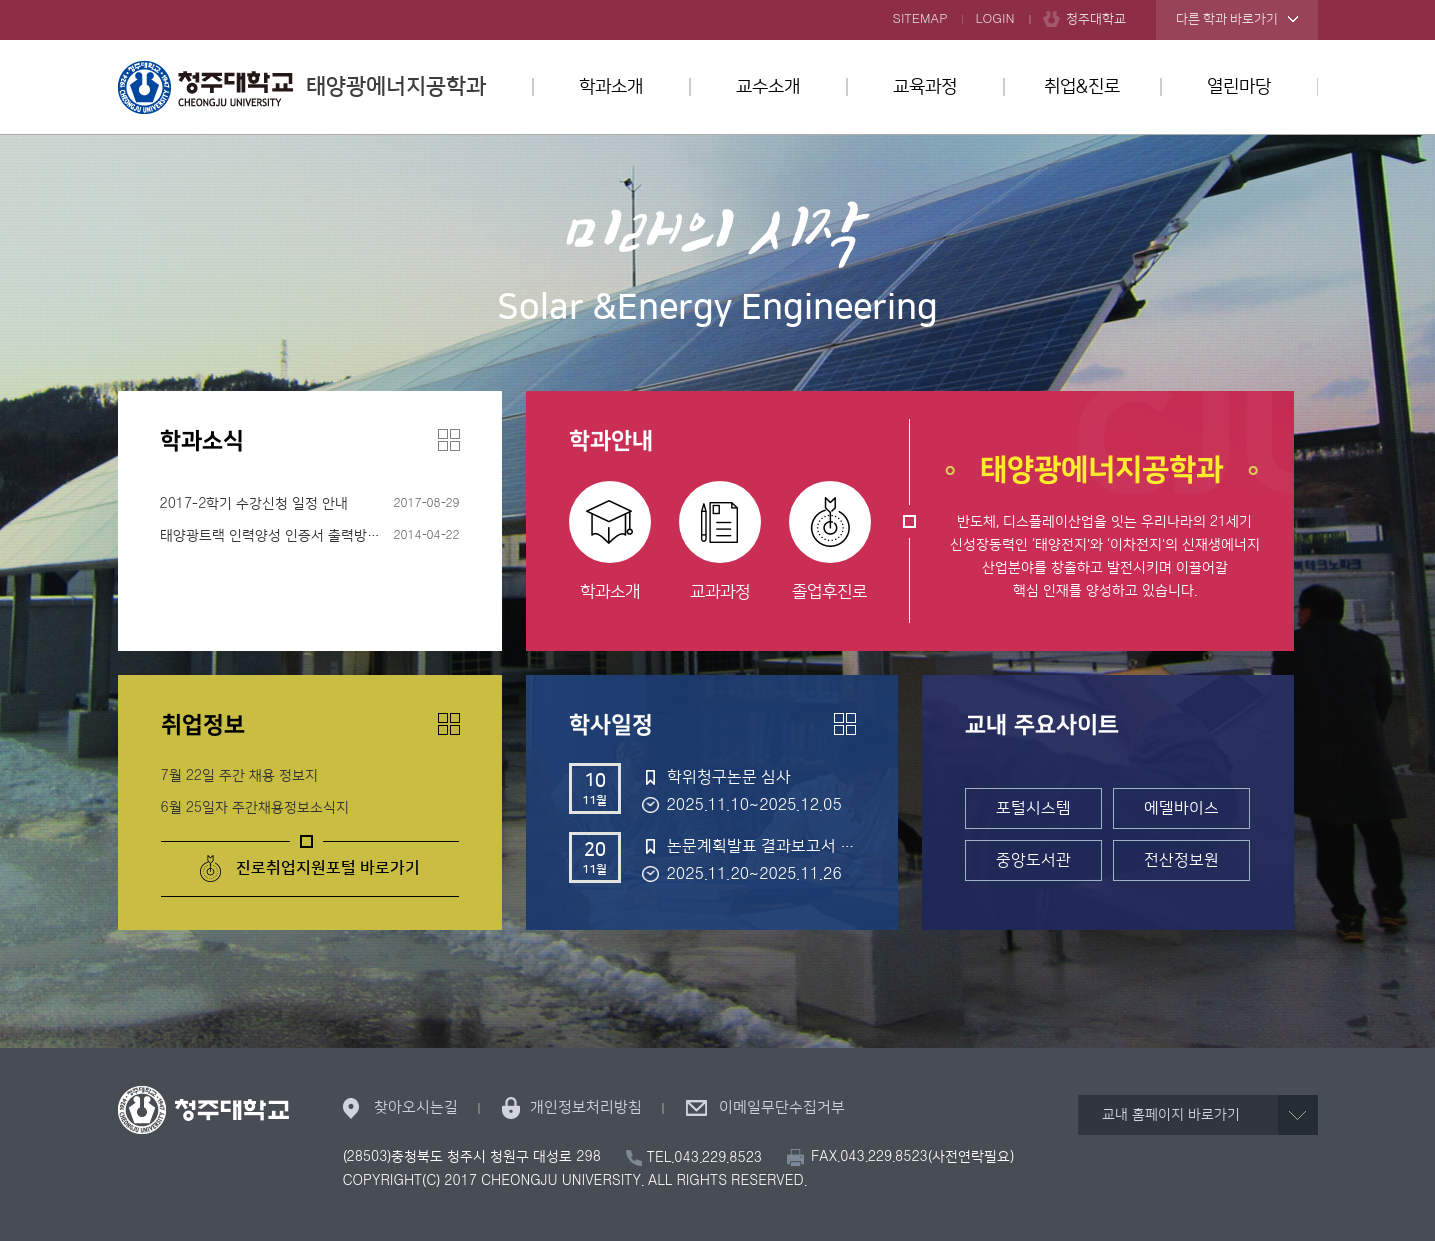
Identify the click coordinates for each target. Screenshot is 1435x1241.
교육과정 (925, 87)
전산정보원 (1181, 860)
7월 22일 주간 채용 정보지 (240, 776)
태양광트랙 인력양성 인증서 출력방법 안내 (285, 536)
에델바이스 (1181, 808)
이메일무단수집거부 (782, 1107)
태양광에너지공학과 (302, 87)
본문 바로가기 (717, 1)
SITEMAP (920, 19)
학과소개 (611, 87)
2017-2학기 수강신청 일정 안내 (254, 504)
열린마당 (1239, 87)
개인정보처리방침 (586, 1107)
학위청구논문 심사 (729, 777)
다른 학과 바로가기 (1227, 19)
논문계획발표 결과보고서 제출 (761, 846)
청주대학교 (1096, 19)
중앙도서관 (1033, 860)
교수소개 (768, 87)
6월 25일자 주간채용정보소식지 (255, 808)
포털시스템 (1033, 808)
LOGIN (995, 19)
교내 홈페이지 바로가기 (1171, 1115)
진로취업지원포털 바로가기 (328, 868)
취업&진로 (1082, 87)
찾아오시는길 (416, 1107)
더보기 (449, 440)
